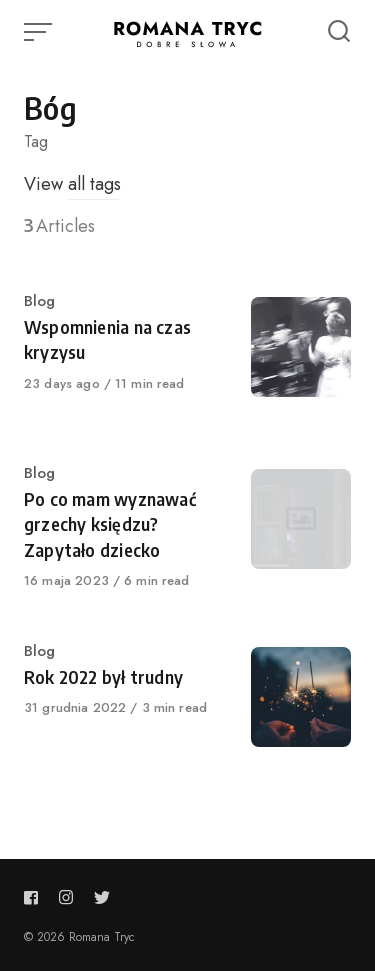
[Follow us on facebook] (35, 897)
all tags (94, 184)
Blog (39, 301)
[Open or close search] (339, 32)
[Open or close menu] (40, 32)
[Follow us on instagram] (66, 897)
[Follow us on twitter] (102, 897)
